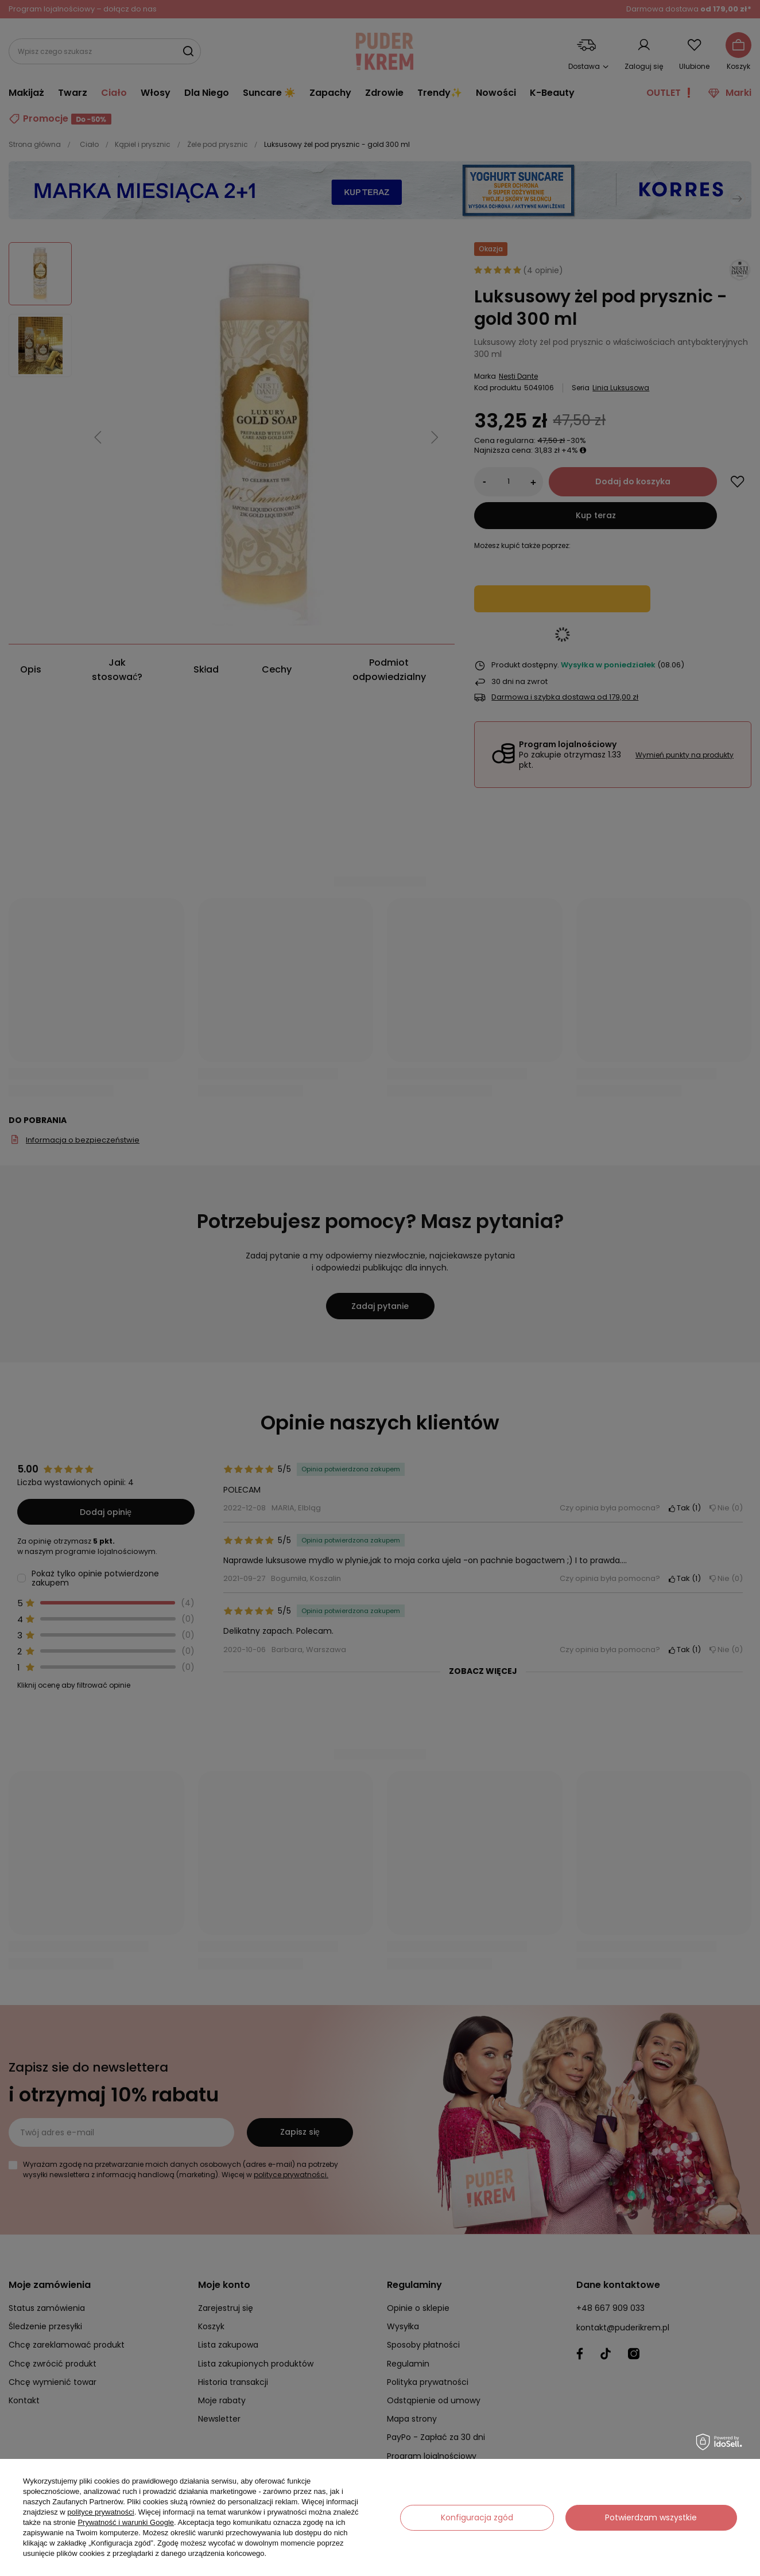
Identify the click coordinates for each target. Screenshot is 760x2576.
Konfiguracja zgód (477, 2517)
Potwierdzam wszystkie (651, 2517)
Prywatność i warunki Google (125, 2522)
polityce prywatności (100, 2512)
